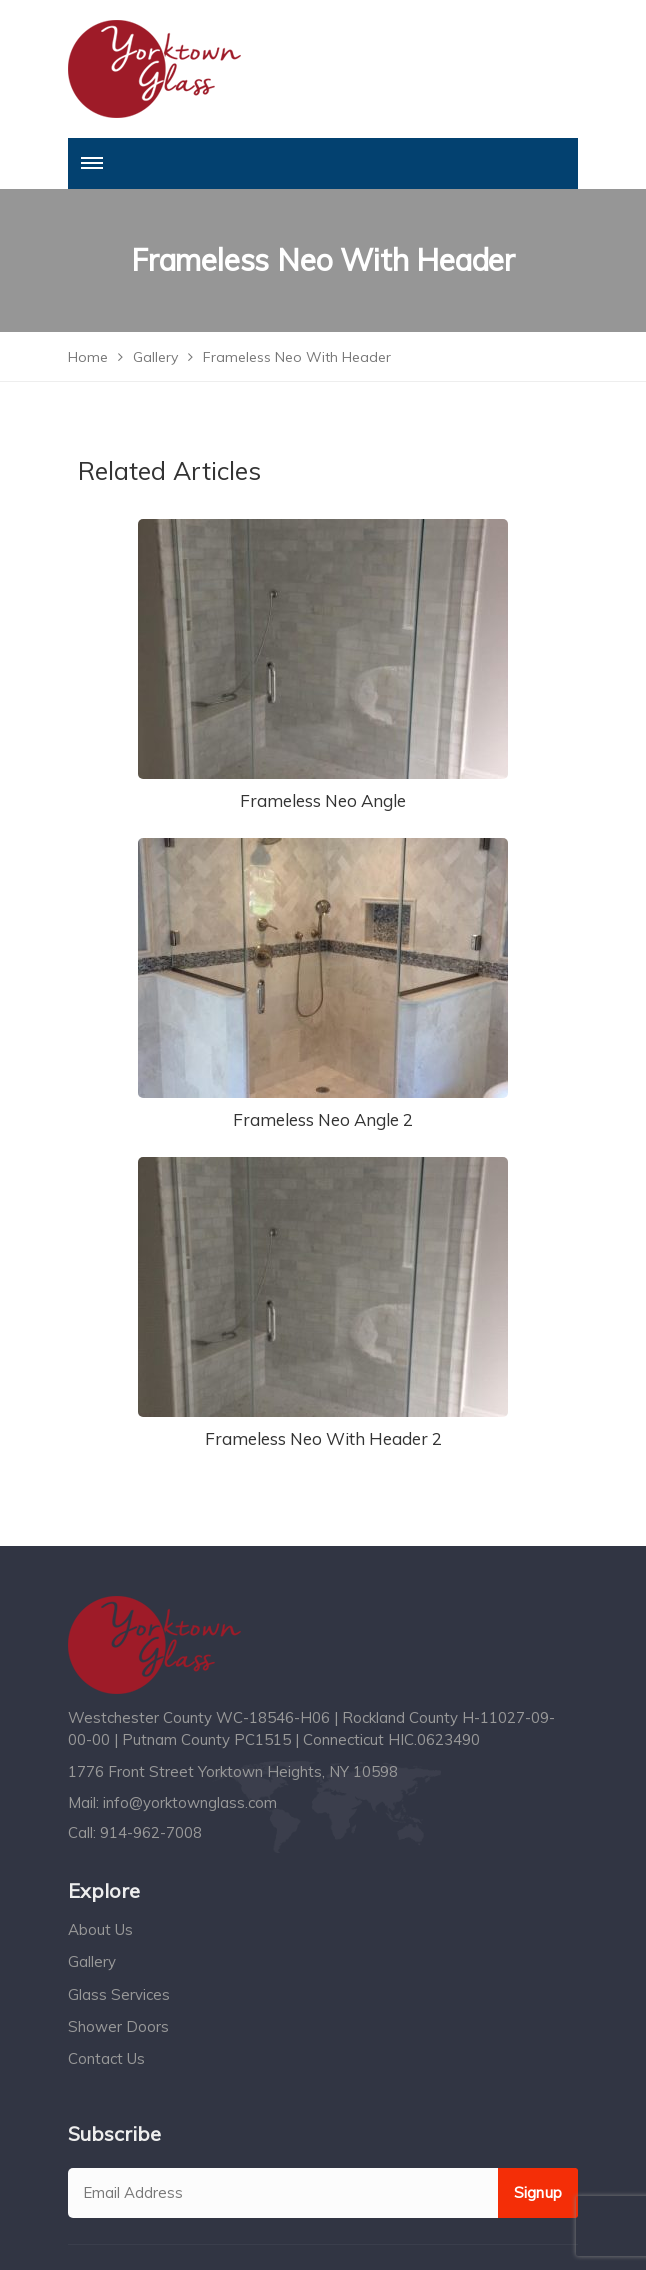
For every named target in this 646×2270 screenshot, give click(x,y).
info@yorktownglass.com (190, 1802)
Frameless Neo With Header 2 (323, 1438)
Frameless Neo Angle (323, 800)
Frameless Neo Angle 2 (323, 1119)
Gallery (92, 1961)
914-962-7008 (151, 1832)
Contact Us (106, 2058)
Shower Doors (118, 2026)
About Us (100, 1929)
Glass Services (119, 1994)
